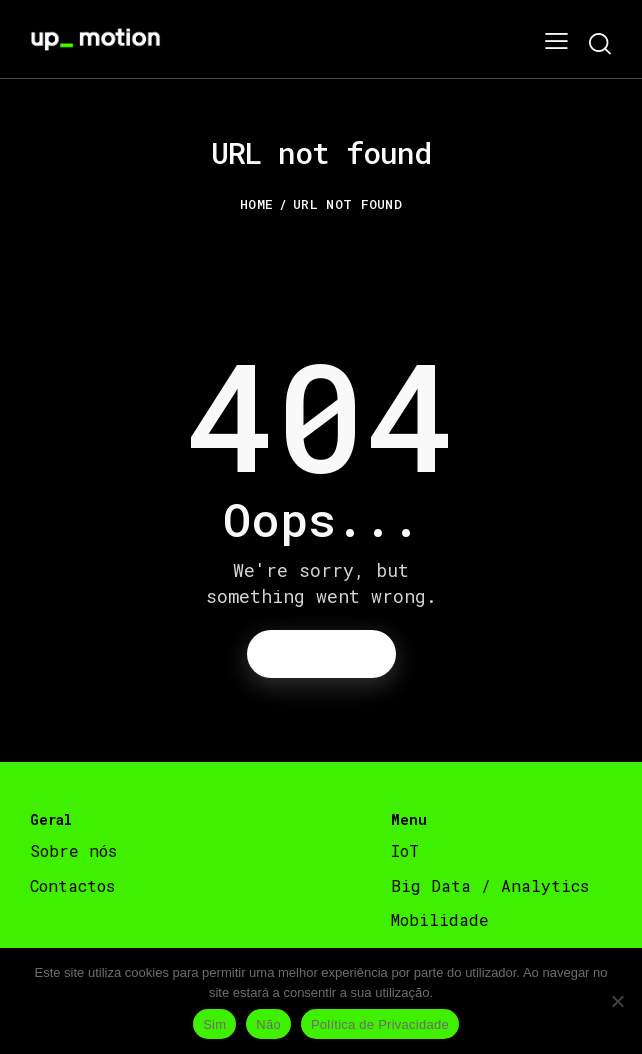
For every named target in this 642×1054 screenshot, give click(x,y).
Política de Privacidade (380, 1024)
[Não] (617, 1001)
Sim (214, 1024)
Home (256, 204)
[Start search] (599, 43)
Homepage (321, 653)
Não (268, 1024)
